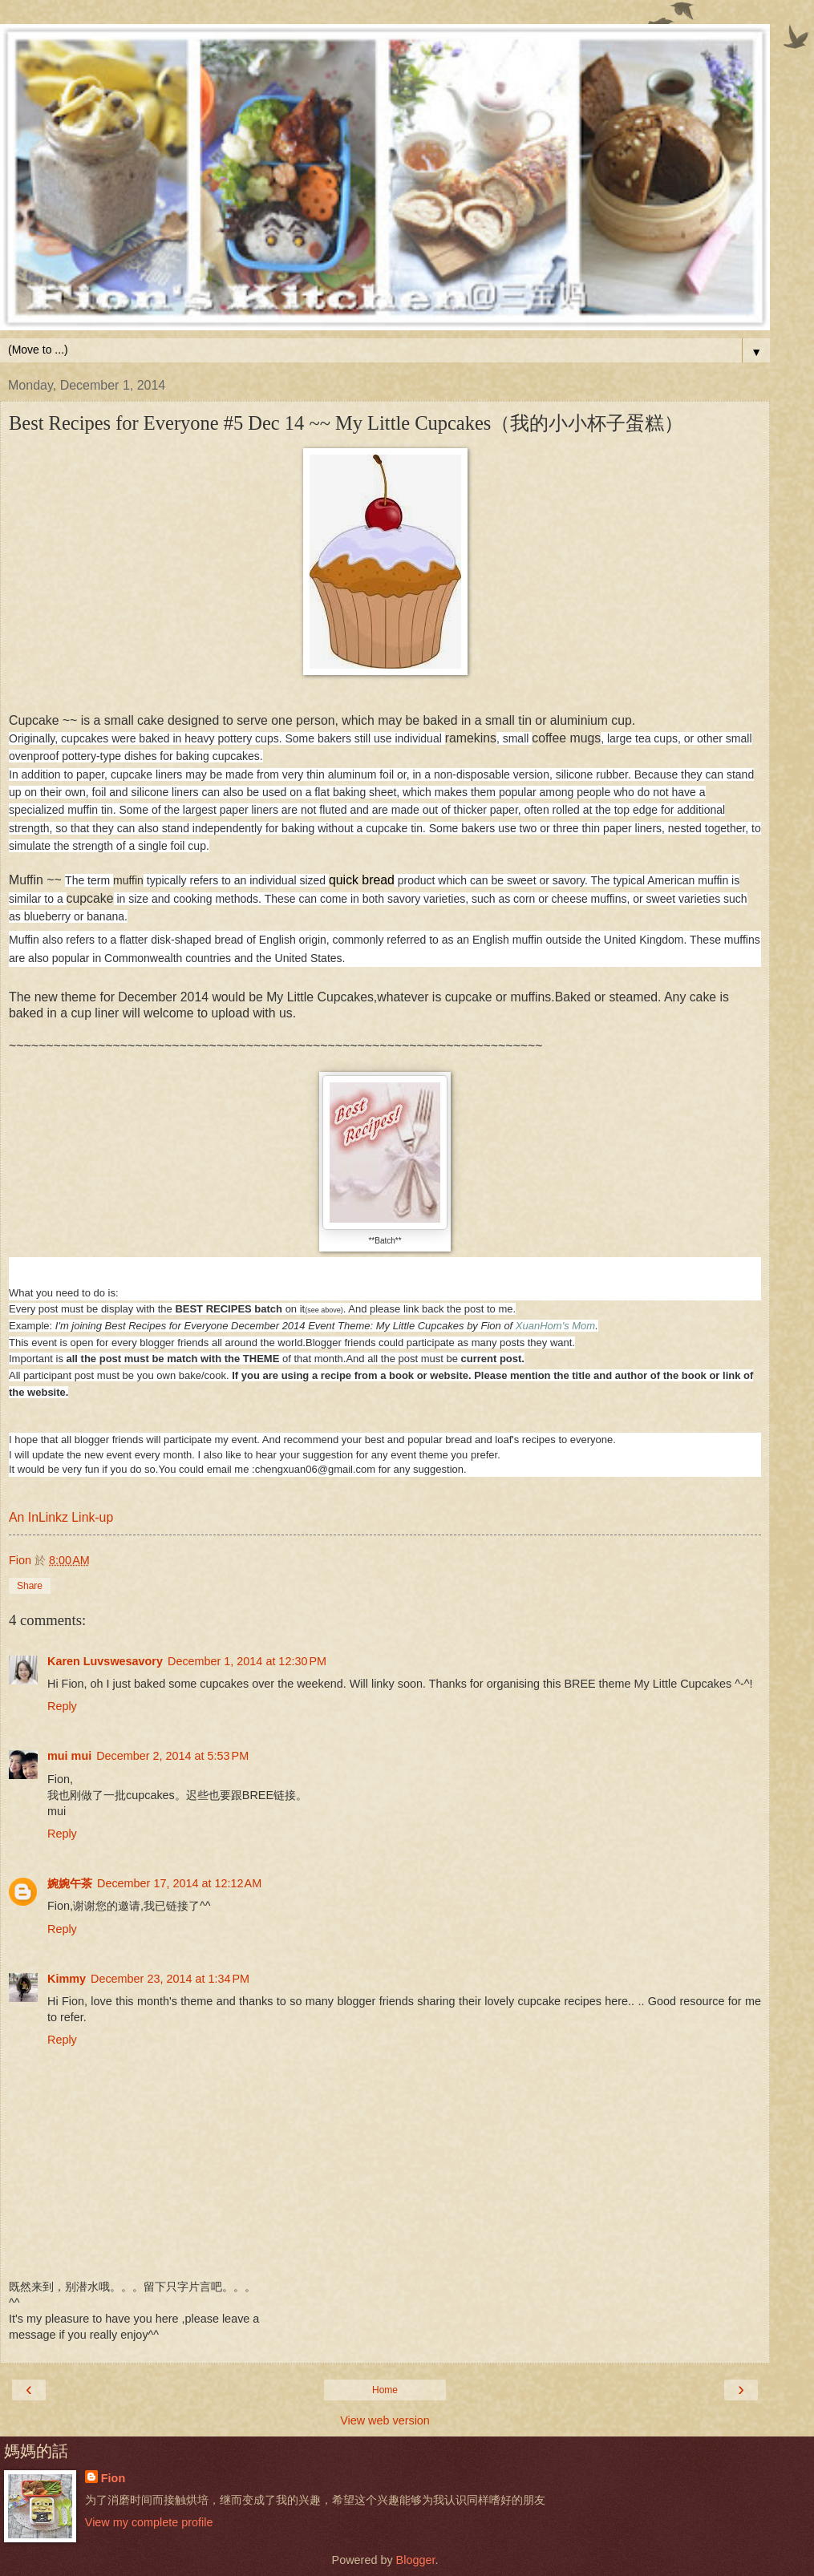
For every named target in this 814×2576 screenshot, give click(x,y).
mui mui (69, 1755)
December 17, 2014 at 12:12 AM (179, 1883)
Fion (113, 2478)
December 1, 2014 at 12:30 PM (247, 1661)
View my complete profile (149, 2522)
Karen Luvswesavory (105, 1661)
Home (385, 2390)
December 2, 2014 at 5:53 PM (172, 1755)
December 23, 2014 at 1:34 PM (170, 1978)
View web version (385, 2420)
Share (30, 1585)
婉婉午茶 (69, 1883)
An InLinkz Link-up (61, 1517)
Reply (62, 1706)
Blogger (415, 2560)
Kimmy (66, 1978)
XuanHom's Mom (555, 1326)
